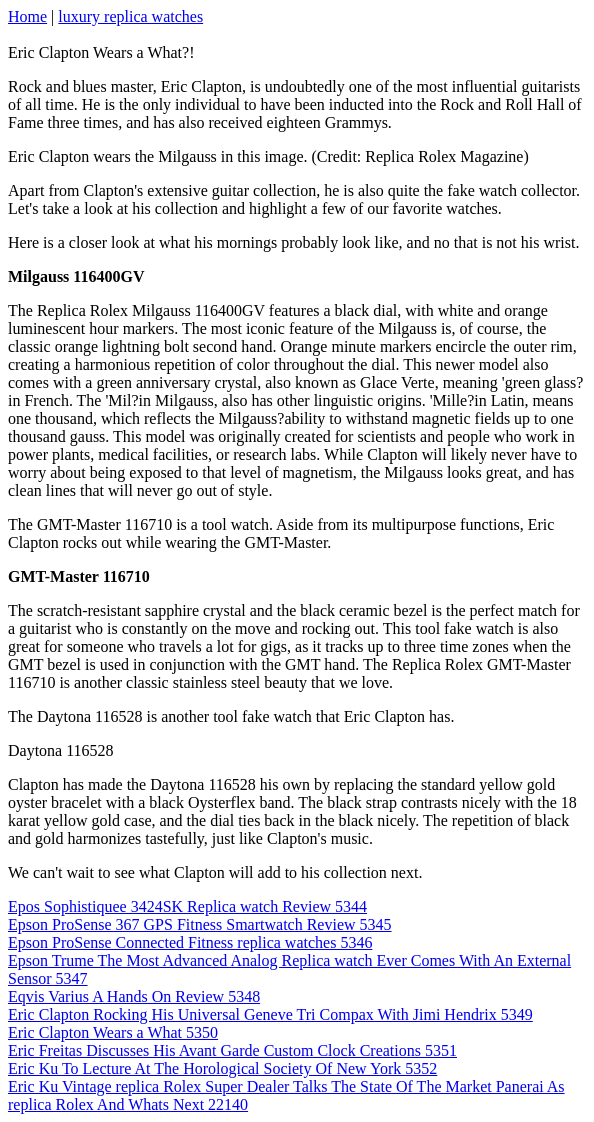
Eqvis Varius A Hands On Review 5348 (134, 996)
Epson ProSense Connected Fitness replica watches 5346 (190, 942)
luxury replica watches (130, 16)
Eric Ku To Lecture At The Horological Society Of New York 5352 (222, 1068)
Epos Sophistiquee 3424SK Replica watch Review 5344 (187, 906)
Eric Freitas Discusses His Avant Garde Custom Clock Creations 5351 (232, 1050)
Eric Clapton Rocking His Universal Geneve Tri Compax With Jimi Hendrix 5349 (270, 1014)
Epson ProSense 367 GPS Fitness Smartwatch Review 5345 (200, 924)
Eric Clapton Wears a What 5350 (113, 1032)
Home (27, 16)
